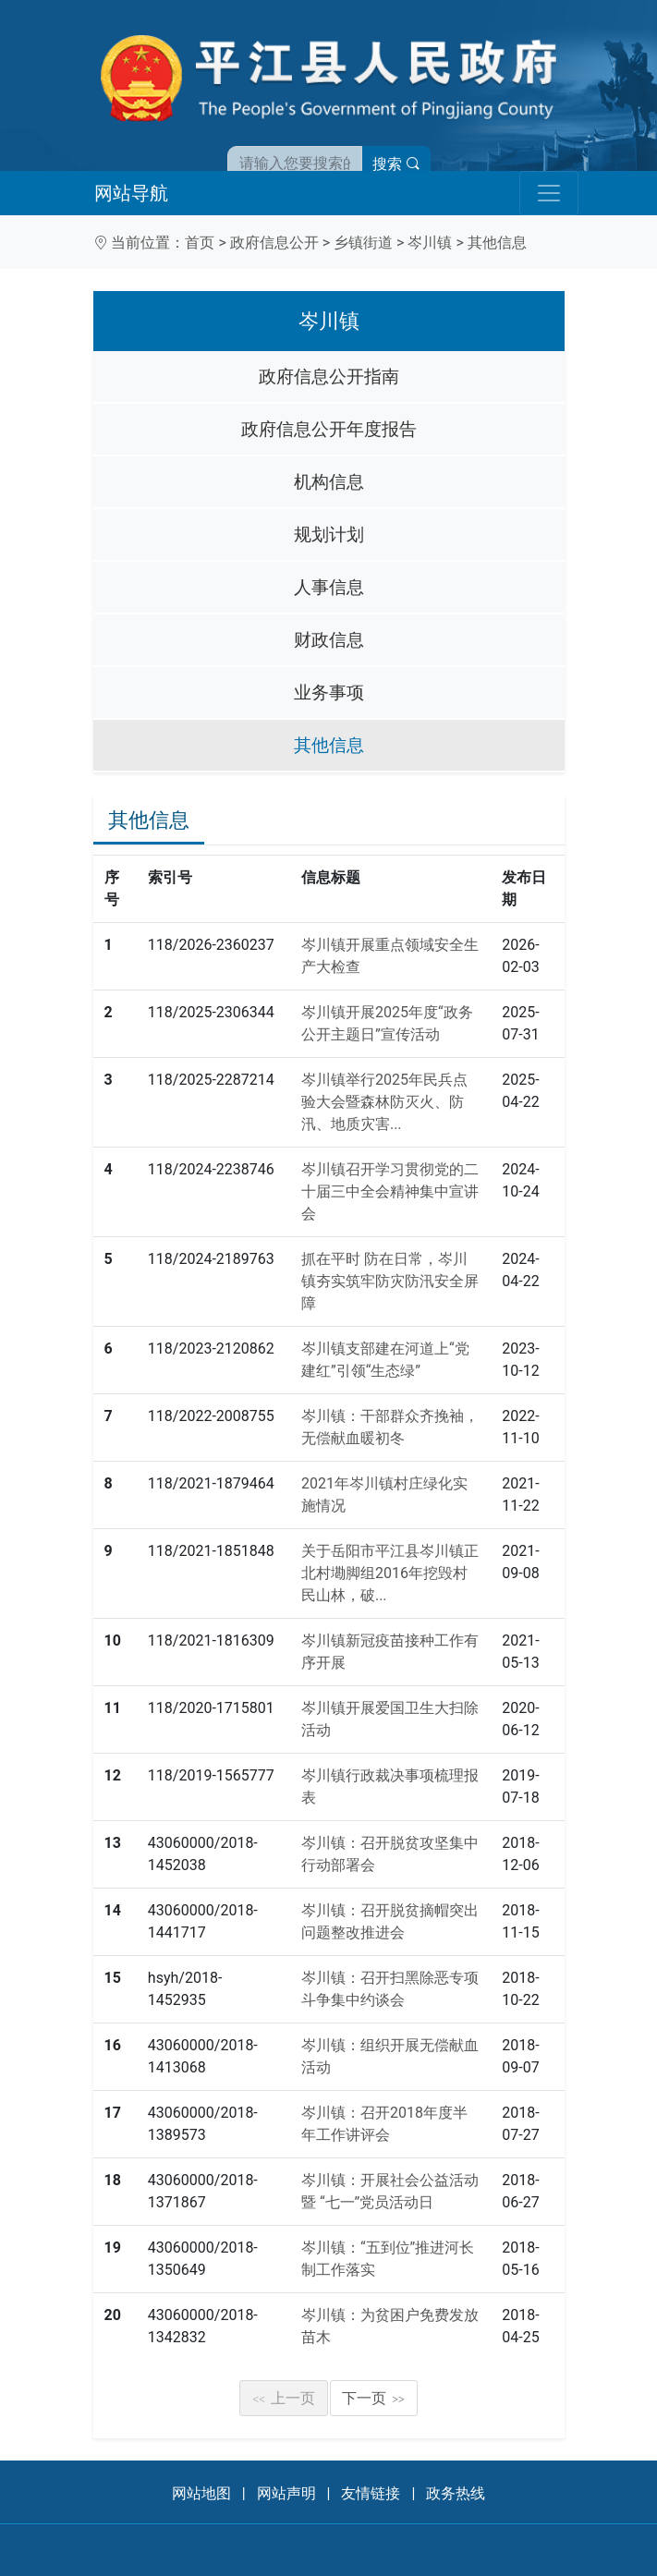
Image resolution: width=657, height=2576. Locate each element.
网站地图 (201, 2493)
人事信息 (329, 587)
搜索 (396, 164)
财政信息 (329, 639)
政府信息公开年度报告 (329, 429)
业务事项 (329, 692)
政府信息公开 (274, 242)
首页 (199, 242)
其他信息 (497, 242)
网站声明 (286, 2493)
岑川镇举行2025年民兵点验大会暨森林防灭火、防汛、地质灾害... (384, 1102)
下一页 (373, 2398)
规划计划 (329, 534)
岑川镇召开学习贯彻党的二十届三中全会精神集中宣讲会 (390, 1191)
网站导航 (131, 193)
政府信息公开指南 (329, 376)
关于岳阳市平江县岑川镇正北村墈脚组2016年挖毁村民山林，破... (390, 1573)
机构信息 (329, 481)
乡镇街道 (363, 242)
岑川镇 (430, 242)
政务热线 (455, 2493)
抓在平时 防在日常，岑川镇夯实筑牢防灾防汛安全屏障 (390, 1281)
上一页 (283, 2398)
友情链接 (370, 2493)
